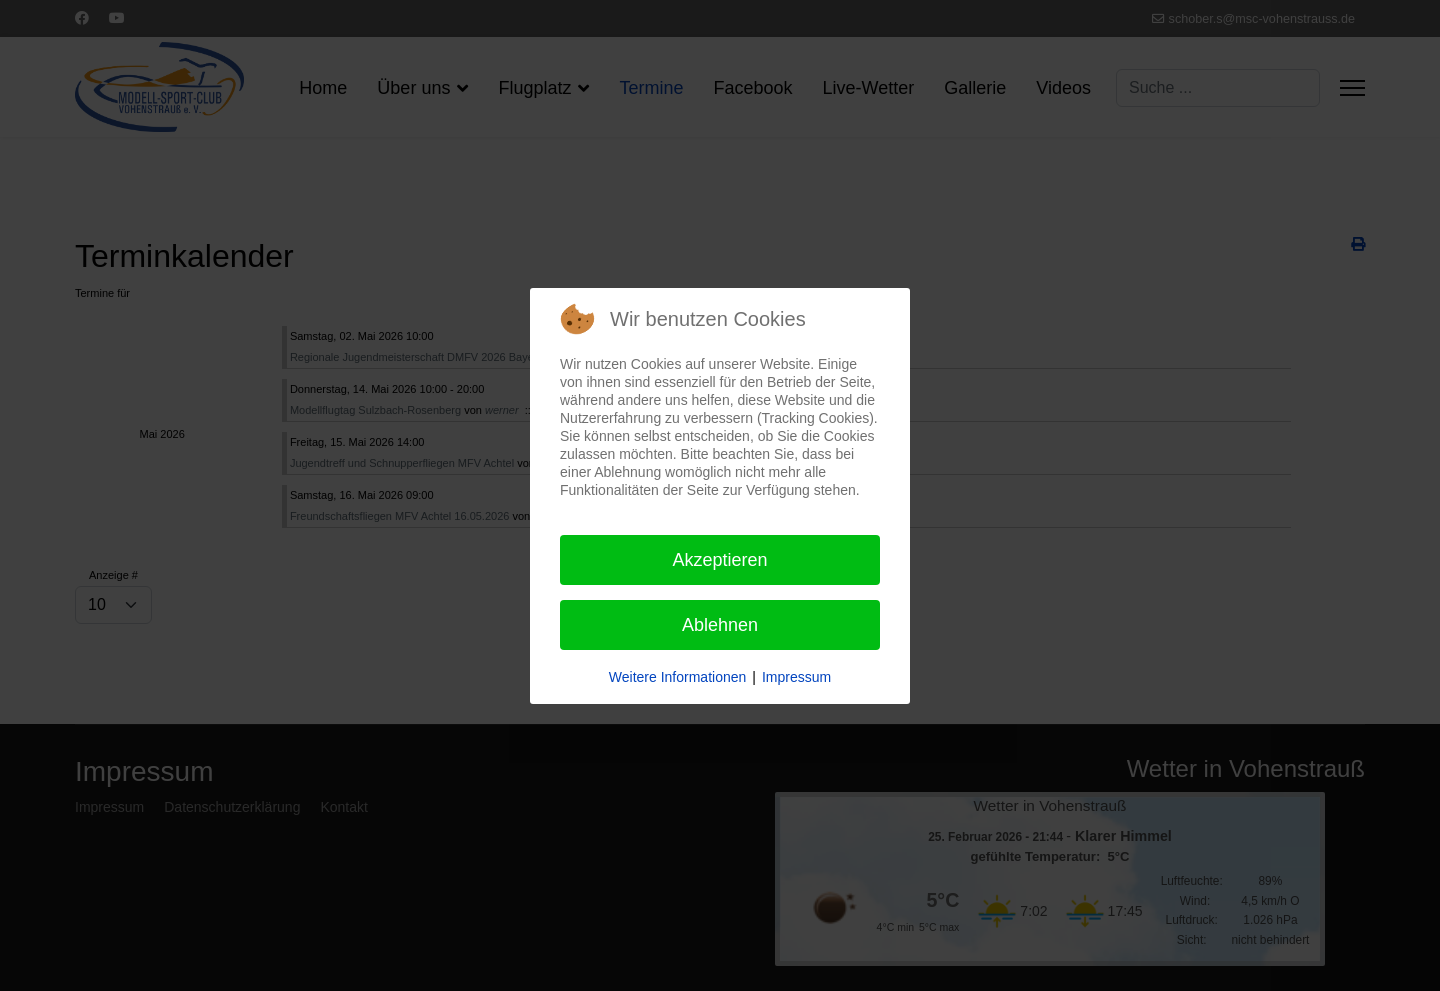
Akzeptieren (719, 560)
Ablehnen (720, 625)
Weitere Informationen (677, 677)
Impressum (796, 677)
